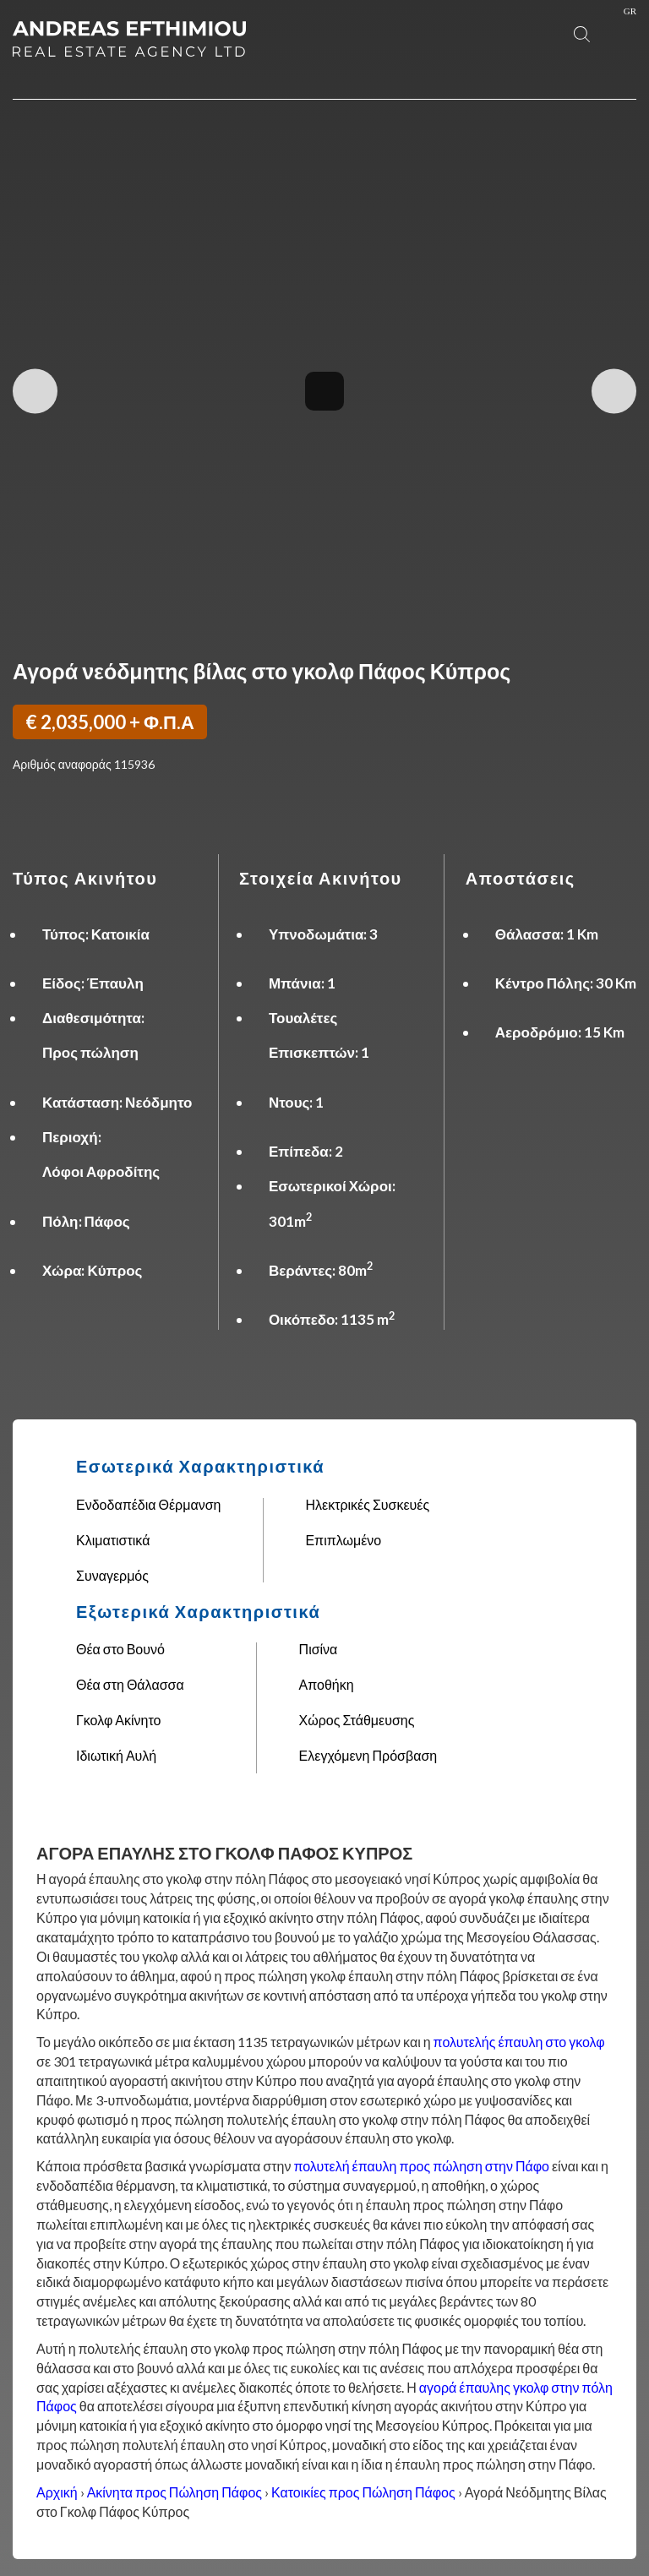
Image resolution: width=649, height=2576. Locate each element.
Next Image (614, 391)
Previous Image (35, 391)
